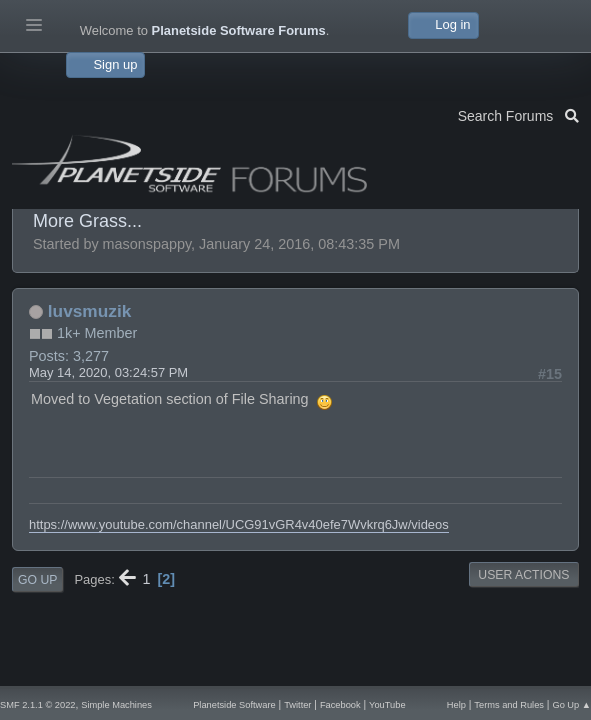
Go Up (37, 580)
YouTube (387, 705)
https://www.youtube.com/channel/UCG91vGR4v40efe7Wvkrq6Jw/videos (239, 524)
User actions (523, 575)
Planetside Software (234, 705)
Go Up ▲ (571, 705)
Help (456, 705)
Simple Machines (116, 705)
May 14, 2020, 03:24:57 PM (108, 372)
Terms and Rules (509, 705)
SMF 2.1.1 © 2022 (37, 705)
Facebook (340, 705)
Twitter (297, 705)
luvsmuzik (89, 311)
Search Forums (518, 114)
